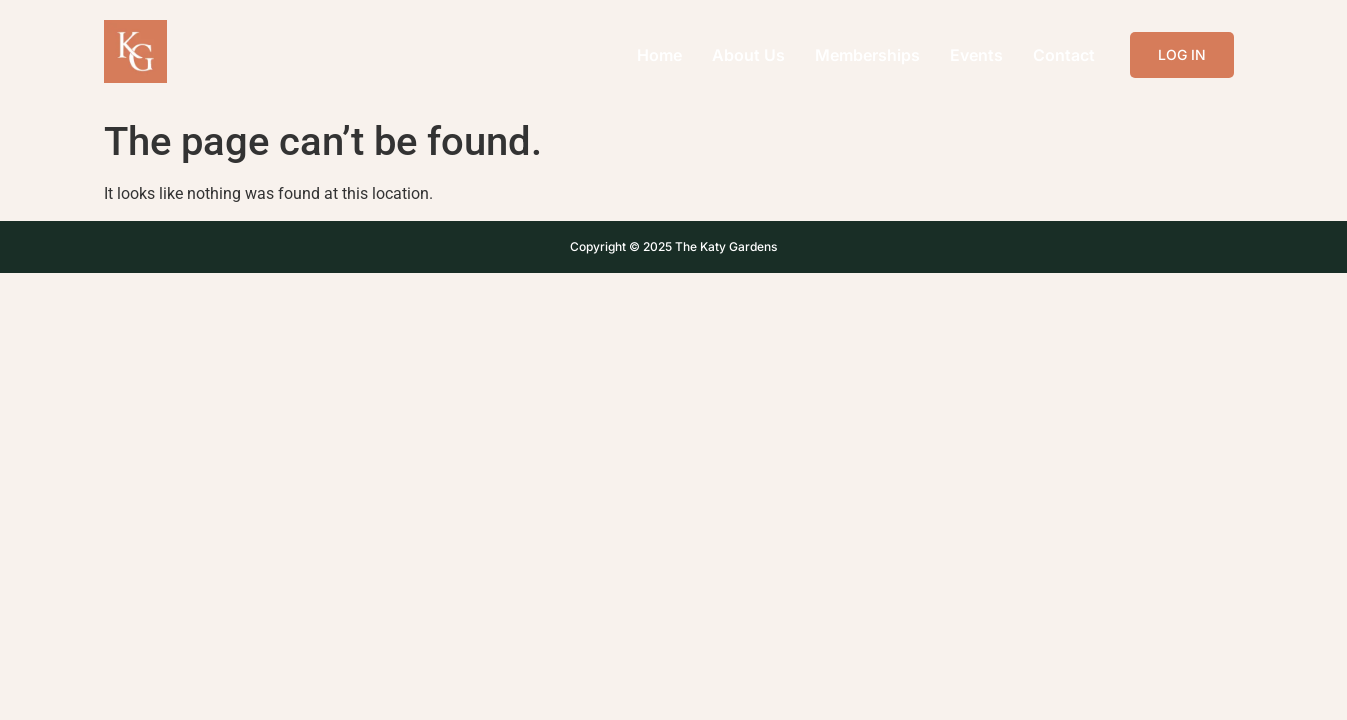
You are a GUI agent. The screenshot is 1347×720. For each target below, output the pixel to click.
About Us (748, 55)
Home (659, 55)
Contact (1064, 55)
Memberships (867, 55)
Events (976, 55)
